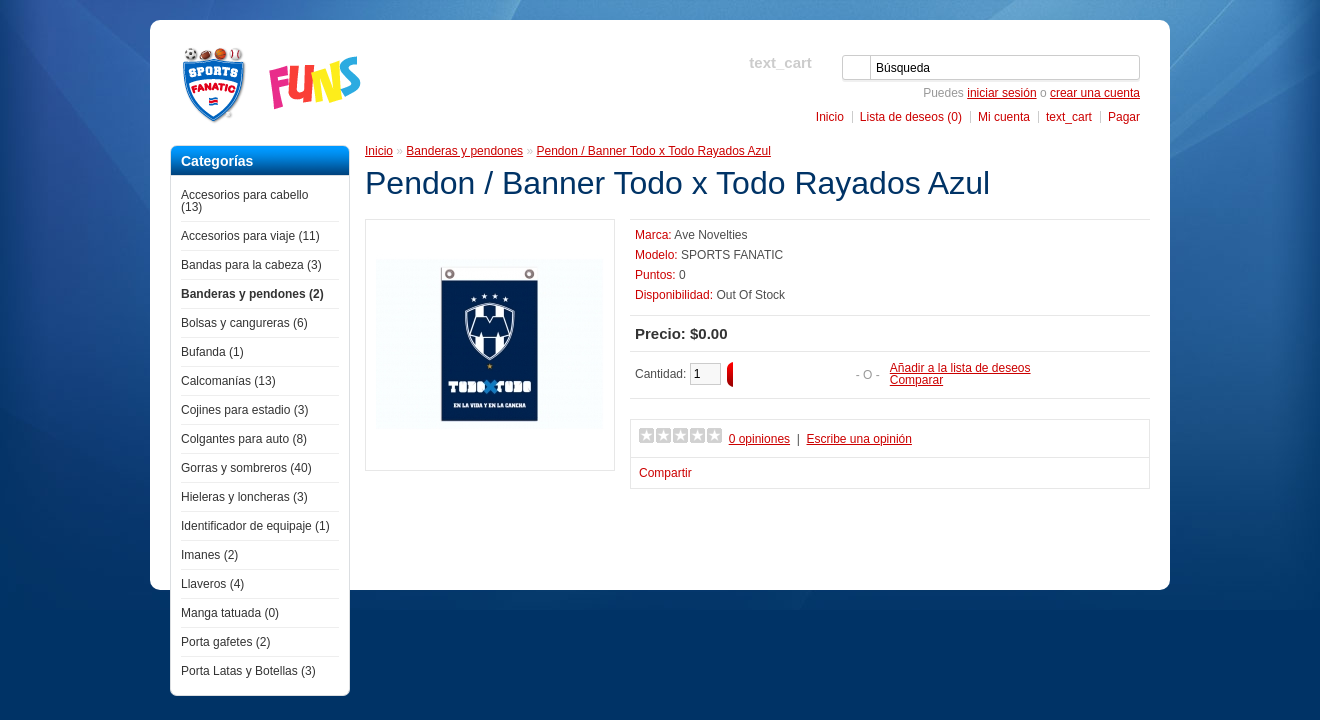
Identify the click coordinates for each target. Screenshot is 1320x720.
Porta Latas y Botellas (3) (248, 671)
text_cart (1069, 117)
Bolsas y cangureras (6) (244, 323)
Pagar (1124, 117)
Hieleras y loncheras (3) (244, 497)
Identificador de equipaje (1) (255, 526)
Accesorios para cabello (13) (244, 201)
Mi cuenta (1004, 117)
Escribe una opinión (859, 439)
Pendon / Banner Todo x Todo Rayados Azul (653, 151)
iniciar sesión (1001, 93)
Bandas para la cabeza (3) (251, 265)
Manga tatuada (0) (230, 613)
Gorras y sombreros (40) (246, 468)
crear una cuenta (1095, 93)
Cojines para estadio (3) (244, 410)
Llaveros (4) (212, 584)
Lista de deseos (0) (911, 117)
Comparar (916, 380)
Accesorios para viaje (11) (250, 236)
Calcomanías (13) (228, 381)
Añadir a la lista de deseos (960, 368)
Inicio (830, 117)
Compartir (665, 473)
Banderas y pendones (464, 151)
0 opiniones (759, 439)
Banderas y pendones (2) (252, 294)
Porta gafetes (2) (225, 642)
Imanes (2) (209, 555)
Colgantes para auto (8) (244, 439)
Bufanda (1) (212, 352)
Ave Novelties (710, 235)
